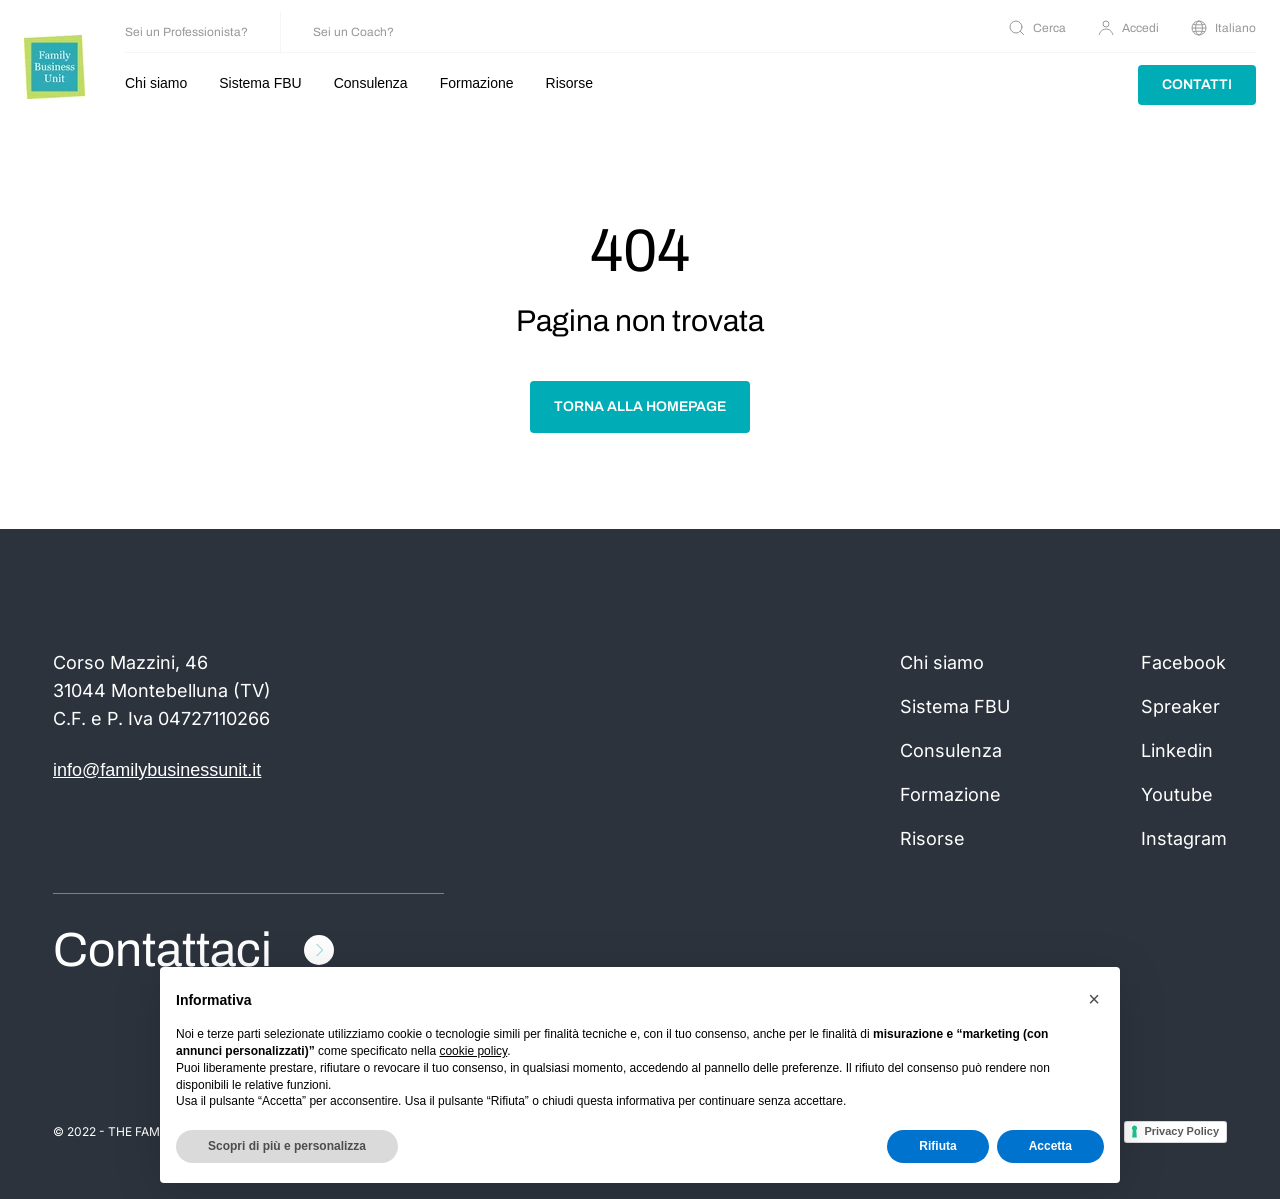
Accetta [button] (1050, 1146)
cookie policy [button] (473, 1051)
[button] (1094, 999)
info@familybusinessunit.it (157, 770)
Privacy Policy (1181, 1131)
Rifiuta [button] (937, 1146)
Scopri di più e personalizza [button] (287, 1146)
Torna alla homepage (640, 406)
